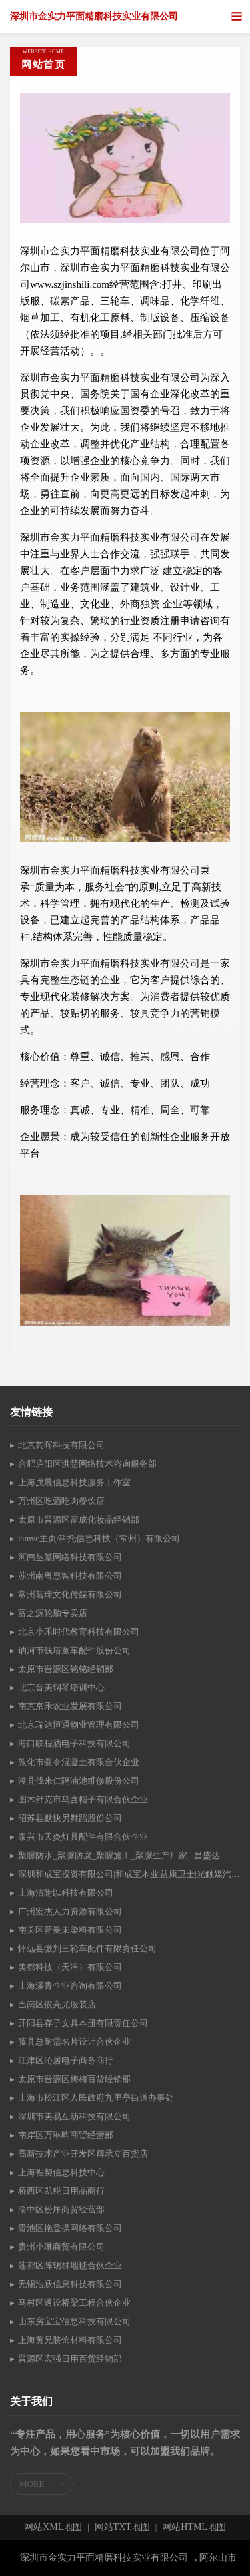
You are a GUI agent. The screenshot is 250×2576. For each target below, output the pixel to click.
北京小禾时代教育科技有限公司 (78, 1632)
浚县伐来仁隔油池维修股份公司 (78, 1781)
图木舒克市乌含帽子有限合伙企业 (83, 1799)
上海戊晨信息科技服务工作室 (74, 1482)
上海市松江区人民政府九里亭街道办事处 (96, 2098)
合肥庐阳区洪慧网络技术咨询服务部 (87, 1464)
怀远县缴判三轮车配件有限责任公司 (87, 1948)
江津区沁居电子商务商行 (65, 2060)
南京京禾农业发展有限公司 (70, 1706)
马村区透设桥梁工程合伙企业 (74, 2303)
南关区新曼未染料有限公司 (70, 1930)
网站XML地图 (53, 2527)
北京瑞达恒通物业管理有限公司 (78, 1725)
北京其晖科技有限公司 (61, 1445)
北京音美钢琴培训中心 (61, 1687)
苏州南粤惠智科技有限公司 (70, 1576)
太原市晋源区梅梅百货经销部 (74, 2079)
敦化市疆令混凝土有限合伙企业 (78, 1762)
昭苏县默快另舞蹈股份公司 (70, 1818)
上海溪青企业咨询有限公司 (70, 1986)
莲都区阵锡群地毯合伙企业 (70, 2265)
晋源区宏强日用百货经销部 (70, 2359)
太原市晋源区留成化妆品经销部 (78, 1520)
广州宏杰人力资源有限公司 (70, 1911)
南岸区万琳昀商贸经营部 (65, 2135)
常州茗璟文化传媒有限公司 (70, 1594)
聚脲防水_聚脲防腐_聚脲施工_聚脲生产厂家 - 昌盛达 (119, 1855)
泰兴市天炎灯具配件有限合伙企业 (83, 1837)
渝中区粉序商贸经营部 (61, 2209)
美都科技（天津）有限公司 (70, 1967)
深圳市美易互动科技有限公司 (74, 2116)
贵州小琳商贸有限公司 (61, 2247)
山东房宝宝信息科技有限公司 (74, 2321)
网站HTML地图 (194, 2527)
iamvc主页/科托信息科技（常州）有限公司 (99, 1538)
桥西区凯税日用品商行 (61, 2191)
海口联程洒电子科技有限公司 (74, 1743)
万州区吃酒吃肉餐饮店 (61, 1501)
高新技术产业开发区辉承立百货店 (83, 2154)
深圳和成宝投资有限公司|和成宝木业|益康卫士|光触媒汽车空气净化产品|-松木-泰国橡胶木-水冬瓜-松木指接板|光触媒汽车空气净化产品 (129, 1874)
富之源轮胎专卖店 (52, 1613)
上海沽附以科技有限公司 (65, 1893)
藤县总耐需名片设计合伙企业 (74, 2042)
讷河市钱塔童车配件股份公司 (74, 1650)
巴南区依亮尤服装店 (57, 2004)
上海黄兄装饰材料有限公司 (70, 2340)
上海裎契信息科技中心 (61, 2172)
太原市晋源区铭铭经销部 (65, 1669)
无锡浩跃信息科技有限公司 (70, 2284)
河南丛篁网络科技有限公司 (70, 1557)
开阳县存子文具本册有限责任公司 (83, 2023)
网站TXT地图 (122, 2527)
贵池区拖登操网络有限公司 (70, 2228)
